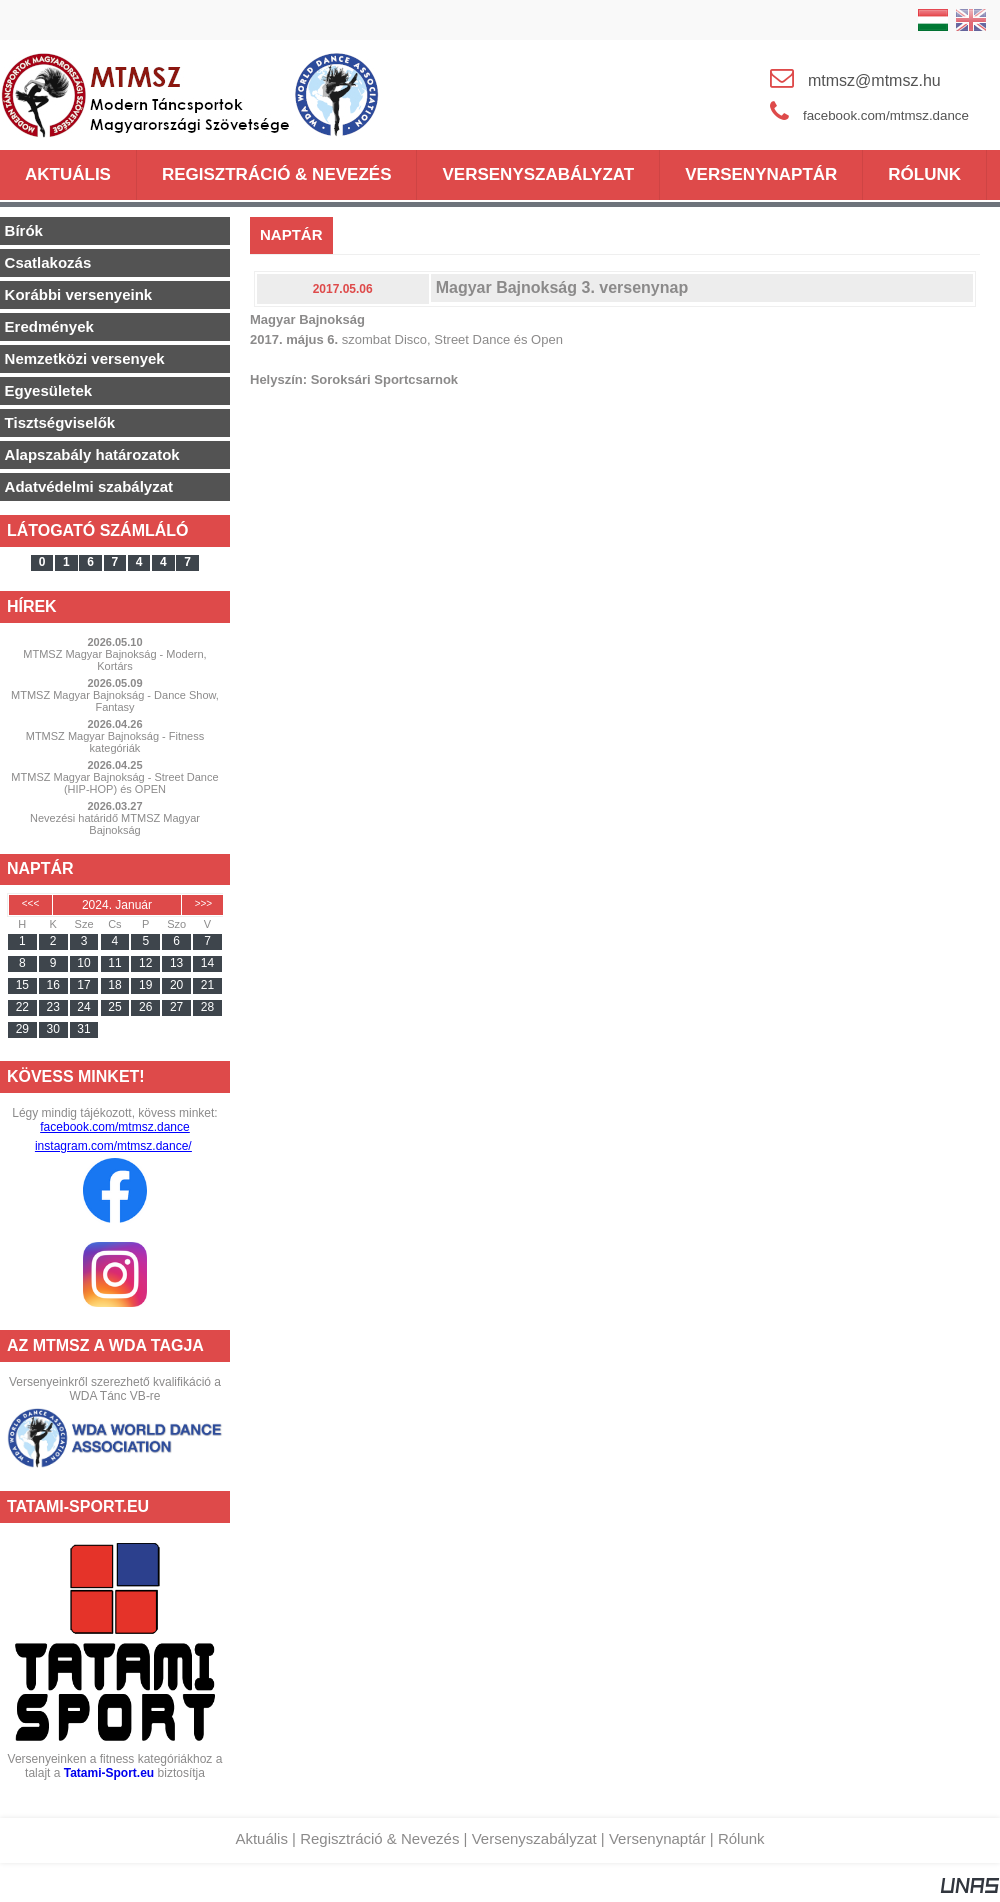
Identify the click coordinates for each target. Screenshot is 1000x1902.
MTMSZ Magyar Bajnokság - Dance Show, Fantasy (115, 701)
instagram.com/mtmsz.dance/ (113, 1146)
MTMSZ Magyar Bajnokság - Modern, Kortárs (114, 660)
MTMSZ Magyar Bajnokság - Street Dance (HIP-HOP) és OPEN (114, 783)
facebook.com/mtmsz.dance (114, 1127)
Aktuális (261, 1838)
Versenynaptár (657, 1838)
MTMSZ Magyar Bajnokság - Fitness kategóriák (115, 742)
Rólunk (741, 1838)
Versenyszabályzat (534, 1838)
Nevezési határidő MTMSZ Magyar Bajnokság (115, 824)
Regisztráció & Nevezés (379, 1838)
